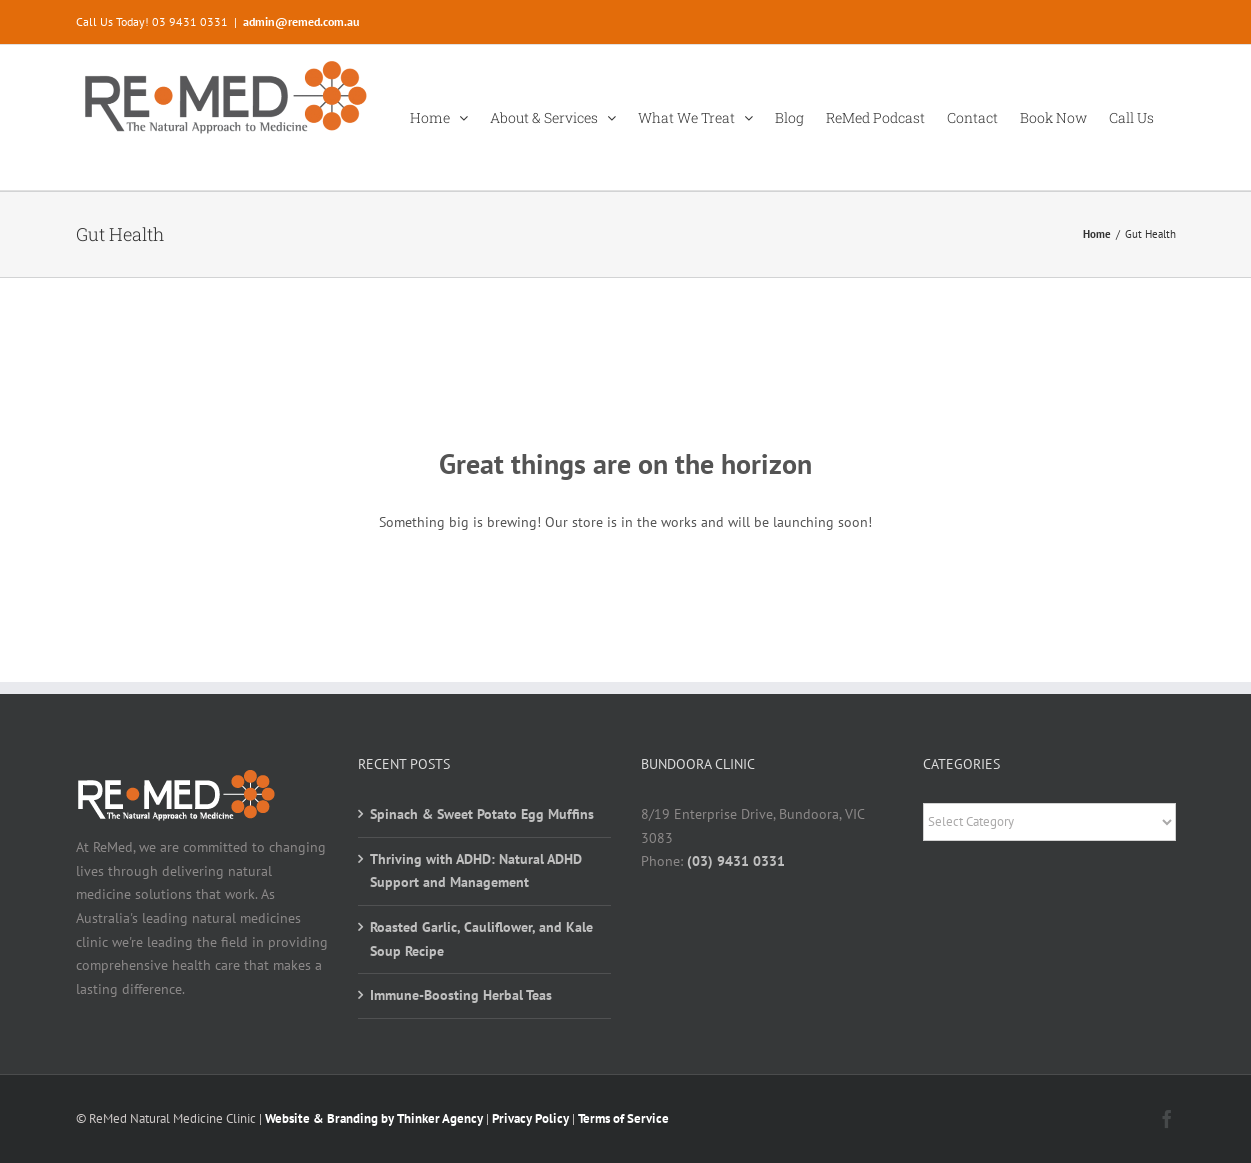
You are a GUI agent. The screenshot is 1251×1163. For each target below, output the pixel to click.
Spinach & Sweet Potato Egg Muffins (482, 814)
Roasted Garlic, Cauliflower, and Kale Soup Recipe (481, 939)
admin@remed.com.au (301, 21)
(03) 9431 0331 (736, 861)
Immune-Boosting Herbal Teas (461, 995)
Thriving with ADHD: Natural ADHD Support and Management (476, 871)
